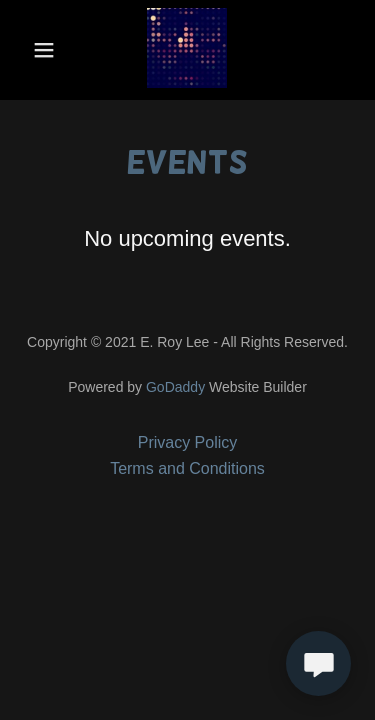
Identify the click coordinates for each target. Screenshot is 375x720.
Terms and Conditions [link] (187, 468)
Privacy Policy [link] (188, 442)
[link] (187, 50)
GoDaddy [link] (175, 387)
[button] (44, 50)
